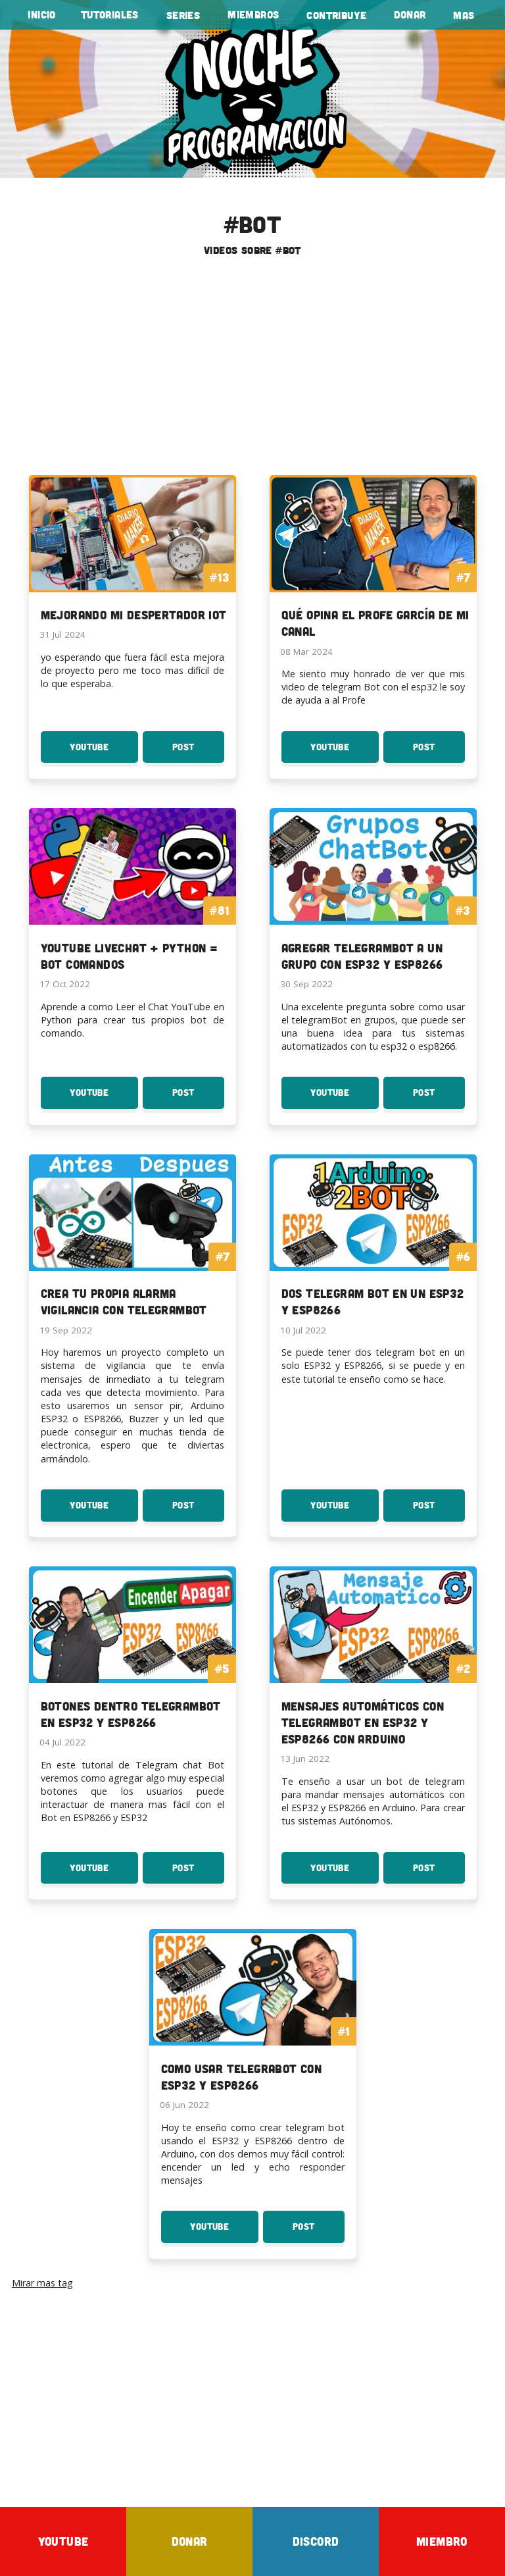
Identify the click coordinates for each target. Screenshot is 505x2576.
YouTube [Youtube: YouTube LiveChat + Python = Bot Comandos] (104, 1098)
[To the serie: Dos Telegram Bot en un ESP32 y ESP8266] (373, 1245)
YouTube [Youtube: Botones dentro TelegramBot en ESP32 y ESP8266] (104, 1873)
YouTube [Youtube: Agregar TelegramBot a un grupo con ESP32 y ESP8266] (344, 1098)
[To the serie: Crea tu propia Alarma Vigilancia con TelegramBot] (132, 1245)
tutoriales (110, 14)
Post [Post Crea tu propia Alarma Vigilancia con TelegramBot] (198, 1510)
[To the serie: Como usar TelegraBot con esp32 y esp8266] (252, 2020)
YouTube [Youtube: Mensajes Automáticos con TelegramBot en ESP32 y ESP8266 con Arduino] (344, 1873)
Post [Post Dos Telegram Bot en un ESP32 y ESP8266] (439, 1510)
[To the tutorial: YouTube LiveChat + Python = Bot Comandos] (132, 899)
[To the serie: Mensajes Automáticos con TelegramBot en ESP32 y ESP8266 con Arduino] (373, 1666)
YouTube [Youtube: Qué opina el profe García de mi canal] (344, 752)
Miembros (253, 14)
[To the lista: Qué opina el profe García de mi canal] (373, 566)
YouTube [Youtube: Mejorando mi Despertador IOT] (104, 752)
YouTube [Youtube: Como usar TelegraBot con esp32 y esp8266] (224, 2232)
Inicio (41, 14)
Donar (409, 14)
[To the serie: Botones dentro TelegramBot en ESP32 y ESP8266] (132, 1657)
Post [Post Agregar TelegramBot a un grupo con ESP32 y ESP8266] (439, 1098)
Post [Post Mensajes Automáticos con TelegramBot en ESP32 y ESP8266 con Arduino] (439, 1873)
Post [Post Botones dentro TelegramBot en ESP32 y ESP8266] (198, 1873)
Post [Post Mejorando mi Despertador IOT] (198, 752)
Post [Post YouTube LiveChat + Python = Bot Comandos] (198, 1098)
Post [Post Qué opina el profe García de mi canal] (439, 752)
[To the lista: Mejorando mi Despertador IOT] (132, 558)
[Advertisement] (252, 371)
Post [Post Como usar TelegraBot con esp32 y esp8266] (319, 2232)
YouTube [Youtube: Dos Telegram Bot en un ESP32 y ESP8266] (344, 1510)
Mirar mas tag (42, 2283)
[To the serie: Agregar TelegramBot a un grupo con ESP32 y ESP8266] (373, 899)
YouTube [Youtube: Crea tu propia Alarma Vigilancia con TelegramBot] (104, 1510)
